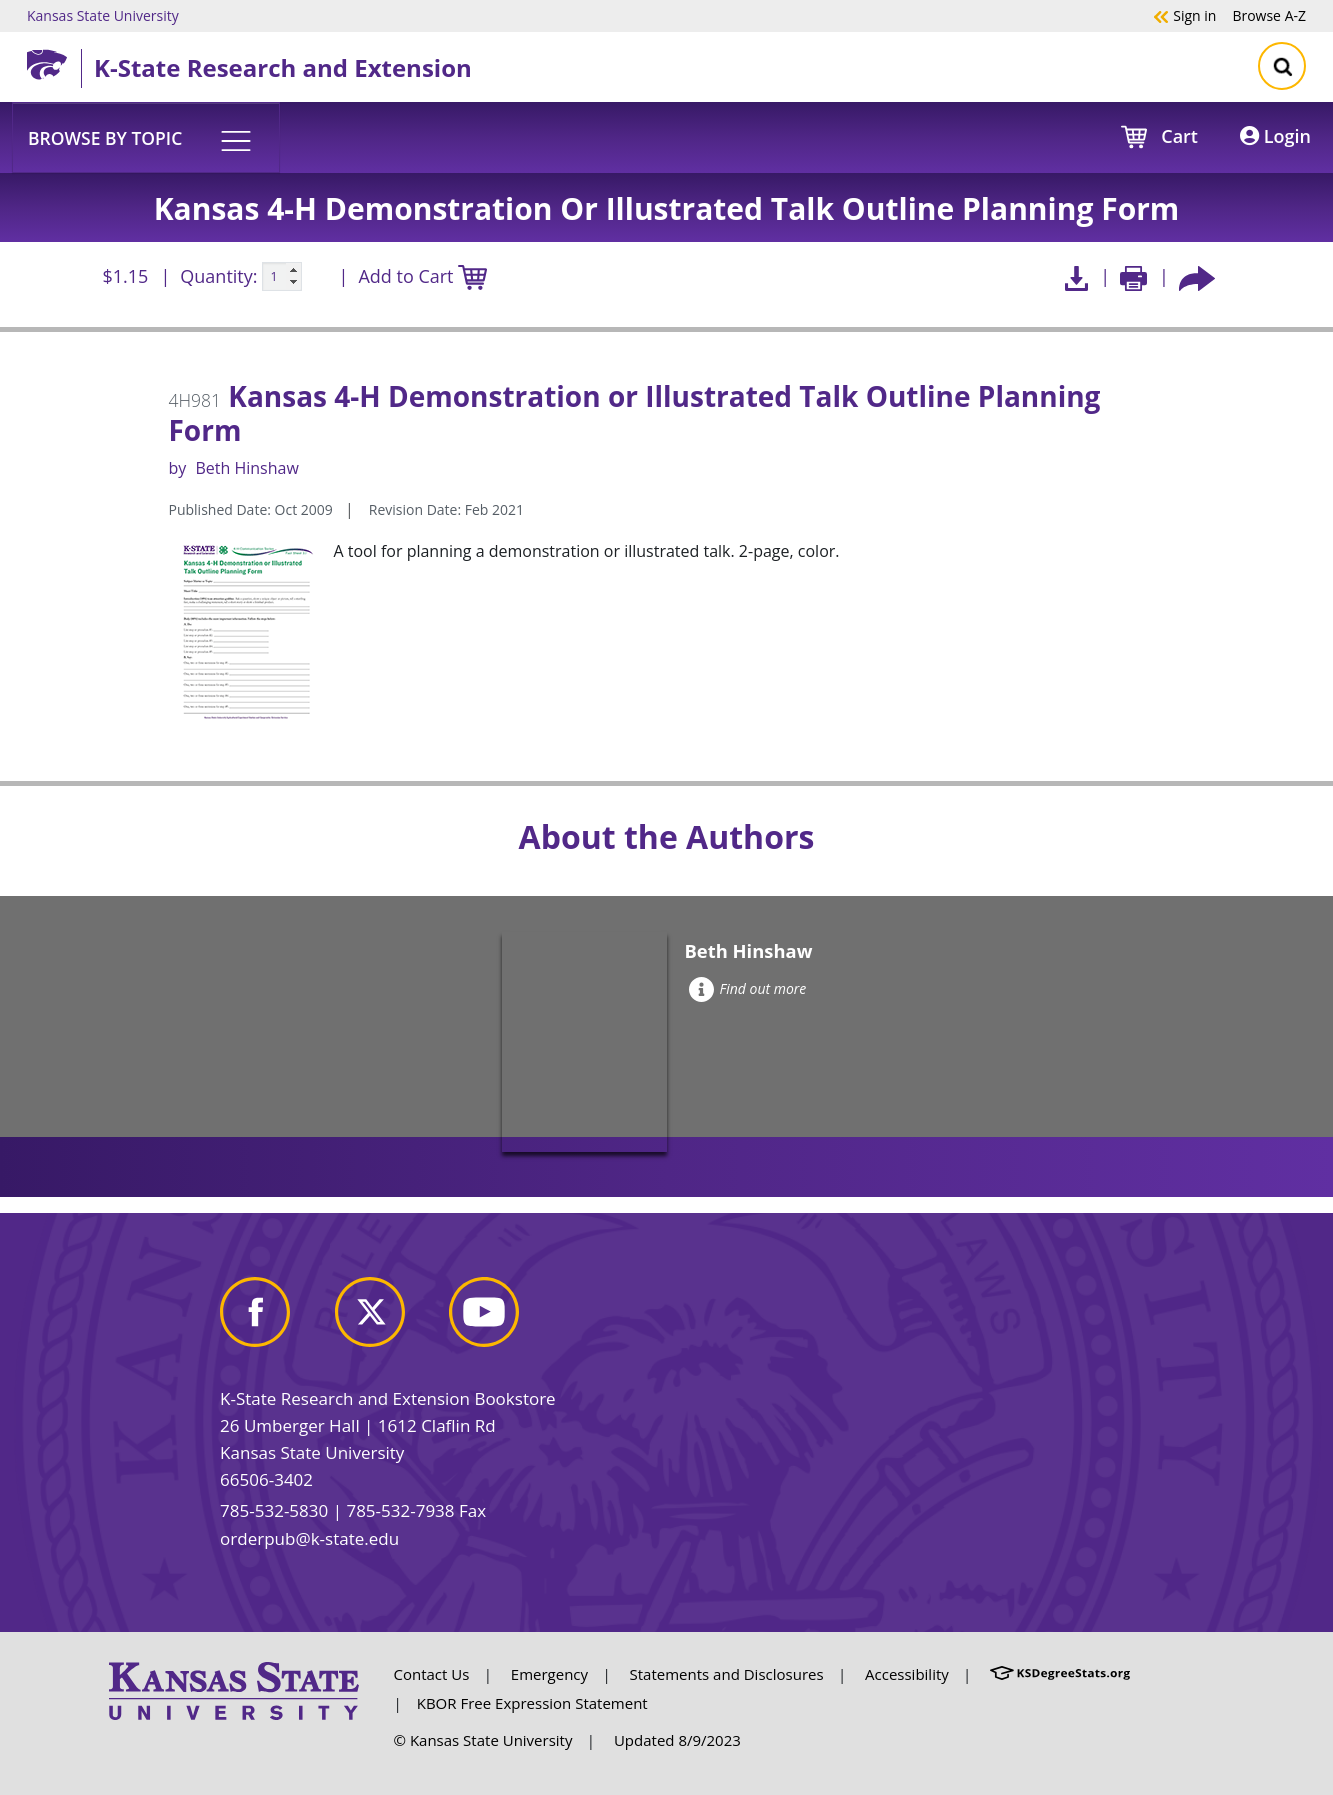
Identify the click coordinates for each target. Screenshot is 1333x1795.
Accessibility (907, 1674)
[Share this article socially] (1197, 276)
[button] (146, 137)
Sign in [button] (1184, 15)
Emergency (549, 1674)
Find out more (747, 988)
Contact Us (432, 1674)
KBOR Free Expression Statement (532, 1703)
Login (1275, 136)
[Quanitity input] (282, 277)
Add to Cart (422, 277)
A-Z (1269, 15)
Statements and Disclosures (727, 1674)
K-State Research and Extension (283, 67)
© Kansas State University (483, 1740)
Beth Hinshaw (246, 468)
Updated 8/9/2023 (677, 1740)
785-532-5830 (274, 1510)
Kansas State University (103, 15)
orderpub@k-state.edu (309, 1538)
